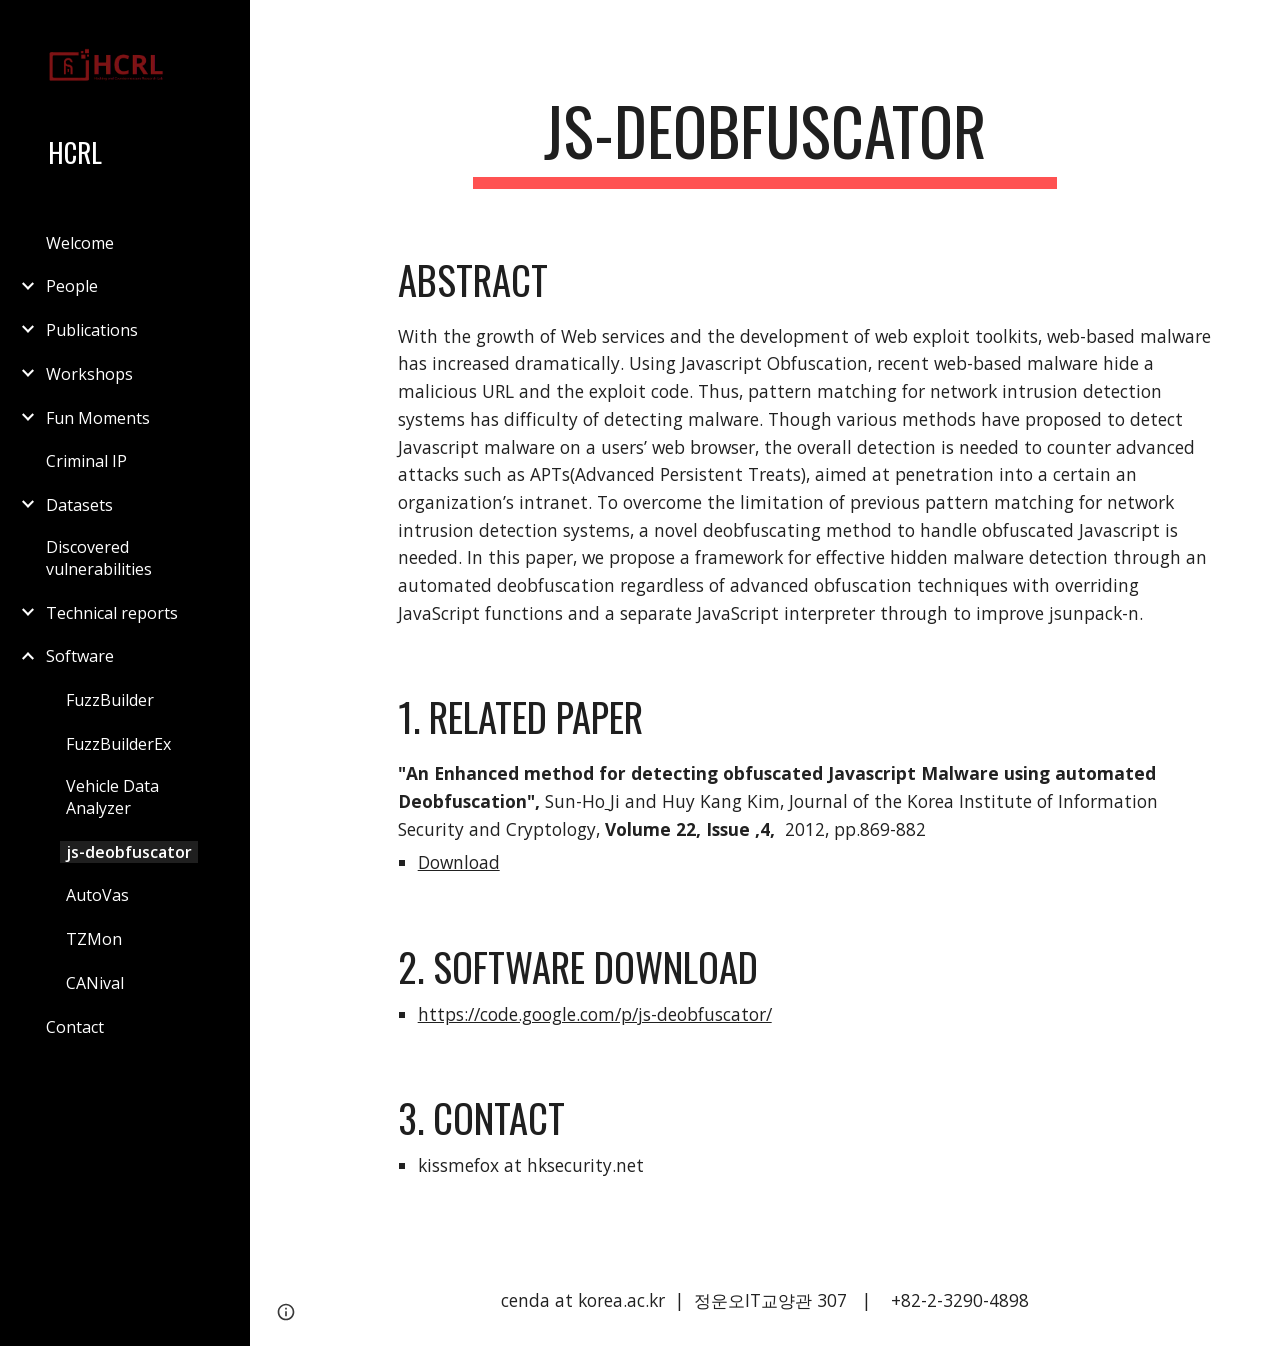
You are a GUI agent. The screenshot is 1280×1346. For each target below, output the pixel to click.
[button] (1256, 28)
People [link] (72, 286)
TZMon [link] (94, 939)
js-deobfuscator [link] (129, 852)
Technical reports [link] (112, 613)
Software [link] (80, 656)
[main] (764, 140)
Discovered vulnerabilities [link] (99, 558)
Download (459, 862)
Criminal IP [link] (86, 461)
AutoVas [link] (97, 895)
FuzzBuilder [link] (110, 700)
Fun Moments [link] (98, 418)
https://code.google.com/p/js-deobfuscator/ (595, 1014)
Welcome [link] (80, 243)
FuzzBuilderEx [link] (118, 744)
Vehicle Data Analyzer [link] (112, 797)
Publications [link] (92, 330)
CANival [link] (95, 983)
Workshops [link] (89, 374)
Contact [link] (75, 1027)
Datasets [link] (79, 505)
